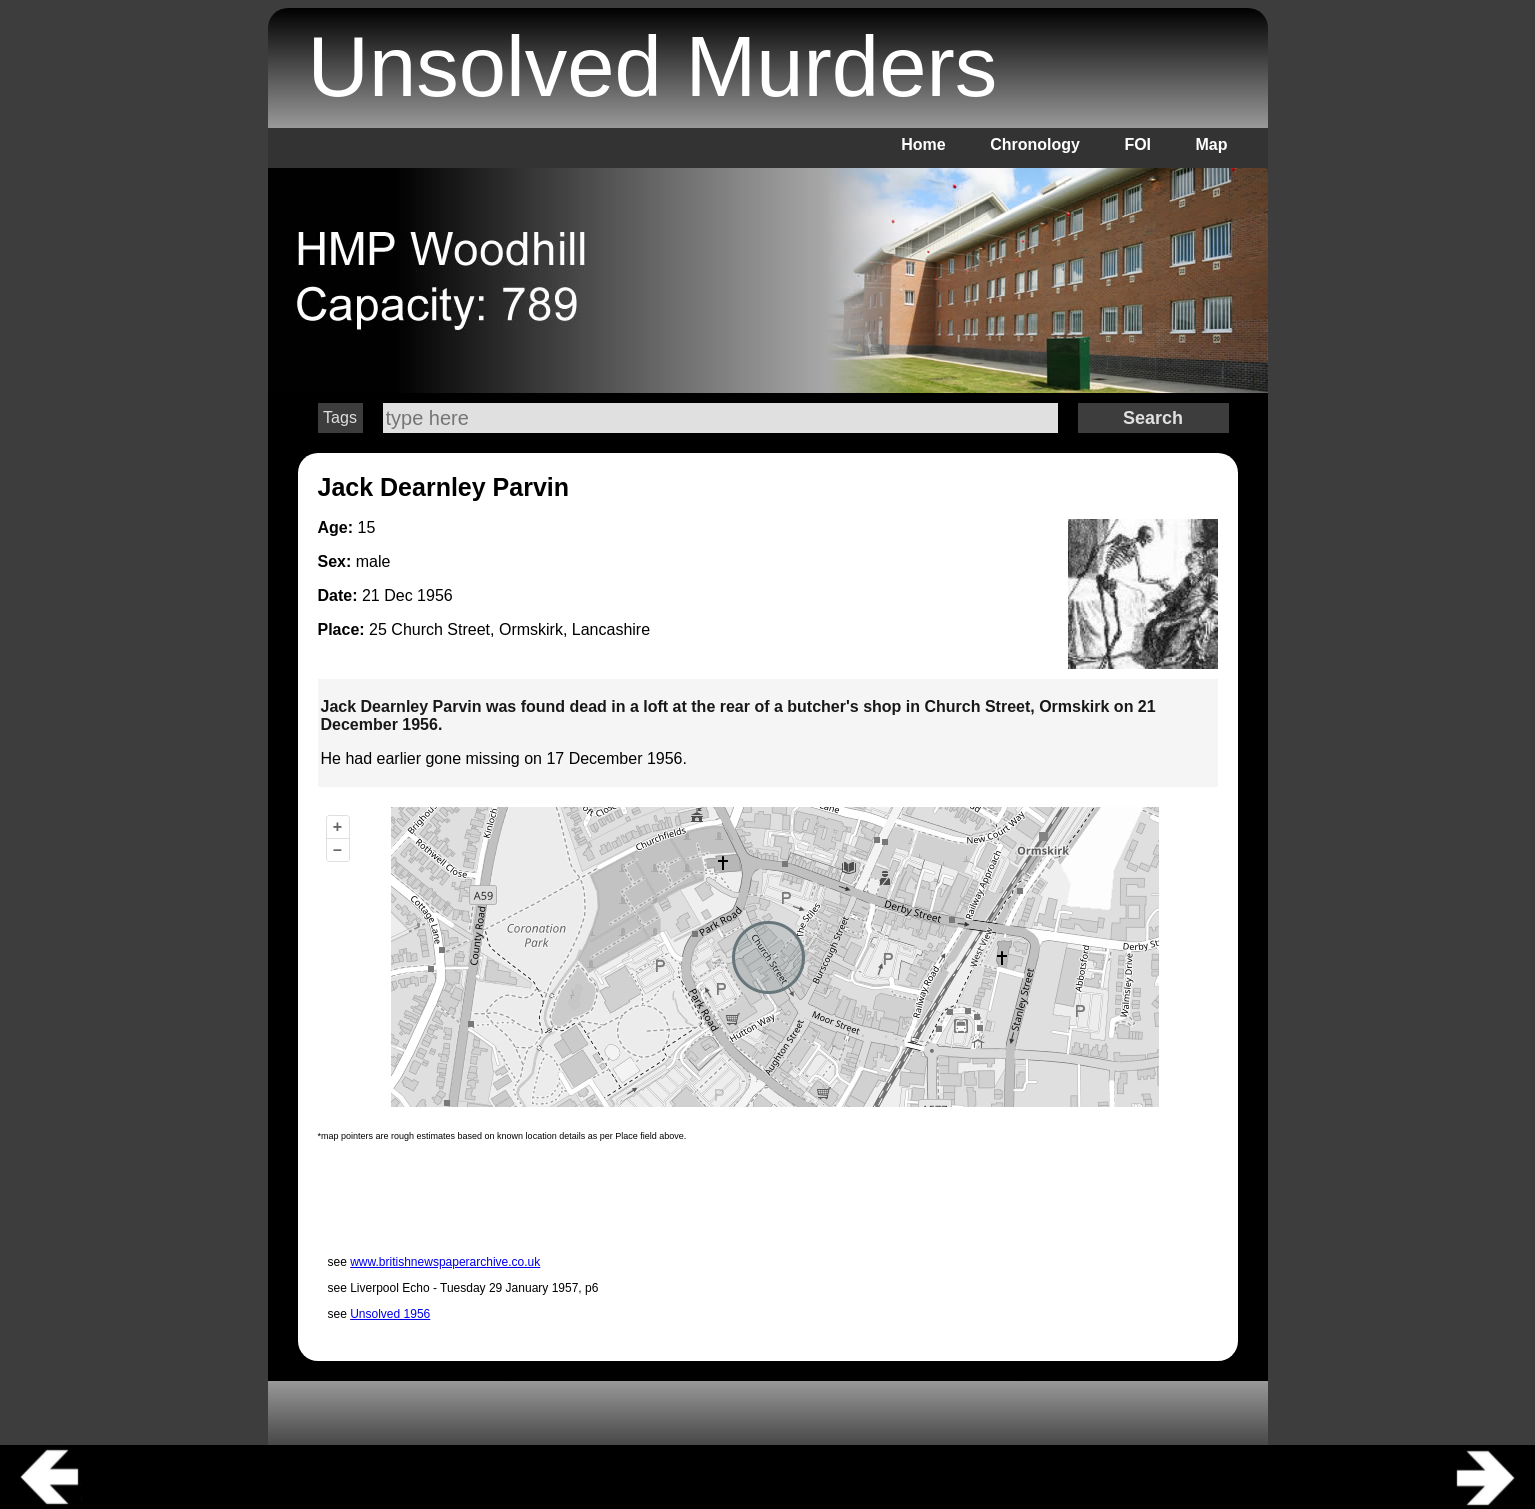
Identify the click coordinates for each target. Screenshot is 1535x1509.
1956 (435, 595)
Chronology (1035, 144)
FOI (1137, 144)
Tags (340, 417)
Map (1212, 144)
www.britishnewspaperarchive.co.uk (445, 1262)
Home (923, 144)
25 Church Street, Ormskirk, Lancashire (509, 629)
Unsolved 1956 (390, 1314)
